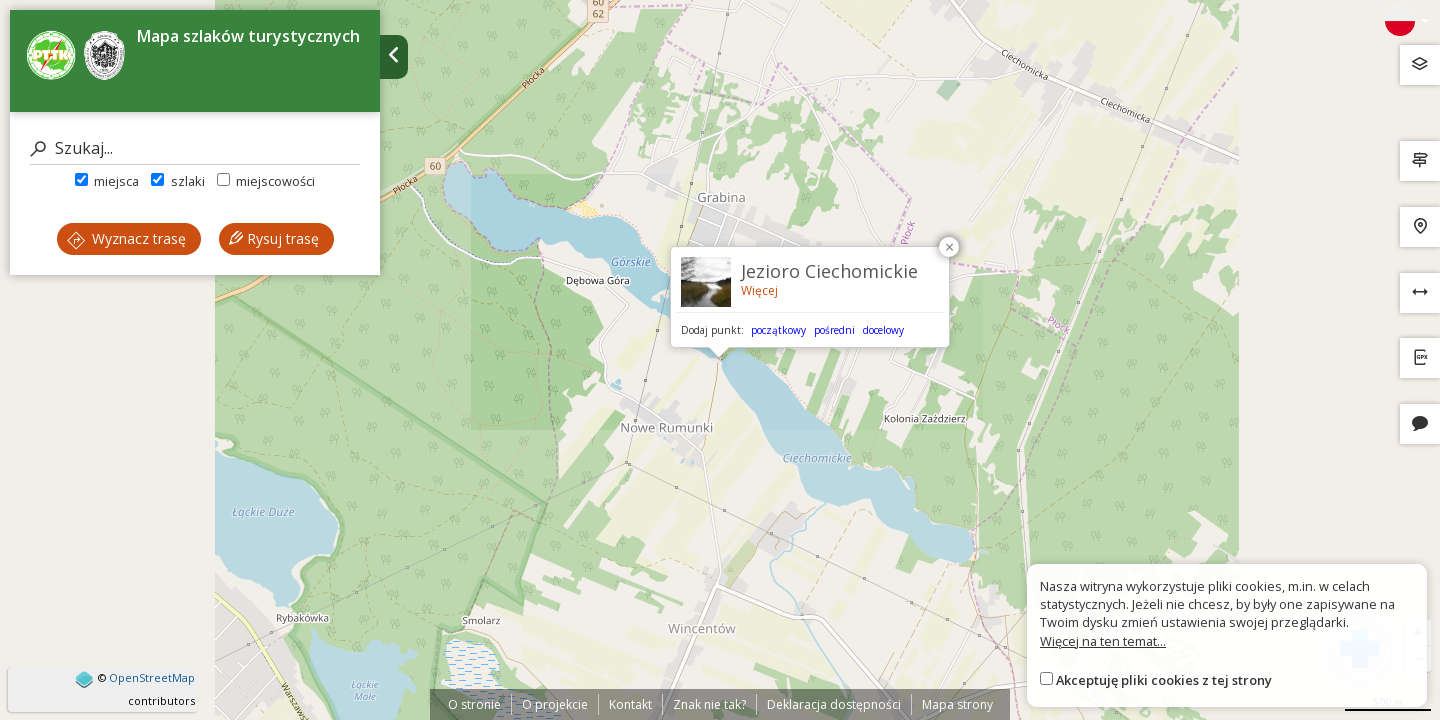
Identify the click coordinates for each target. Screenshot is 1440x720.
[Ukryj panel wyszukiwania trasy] (394, 57)
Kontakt (630, 704)
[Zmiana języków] (1407, 21)
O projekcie (555, 704)
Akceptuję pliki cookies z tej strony (1164, 680)
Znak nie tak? (709, 704)
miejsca (107, 181)
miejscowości (266, 181)
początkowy (778, 330)
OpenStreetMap (152, 677)
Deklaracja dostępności (834, 704)
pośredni (834, 330)
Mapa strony (957, 704)
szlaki (177, 181)
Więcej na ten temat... (1103, 641)
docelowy (883, 330)
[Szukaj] (195, 148)
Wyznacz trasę (126, 238)
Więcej (759, 290)
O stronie (474, 704)
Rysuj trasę (274, 238)
